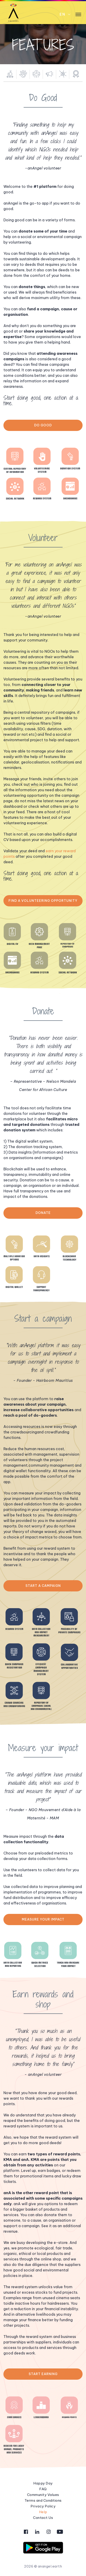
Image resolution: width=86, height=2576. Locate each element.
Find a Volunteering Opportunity (43, 901)
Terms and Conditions (43, 2500)
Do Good (43, 425)
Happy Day (43, 2483)
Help (43, 2512)
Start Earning (43, 2374)
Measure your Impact (43, 1919)
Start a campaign (43, 1586)
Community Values (43, 2495)
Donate (43, 1213)
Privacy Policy (43, 2506)
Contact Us (43, 2517)
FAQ (43, 2489)
